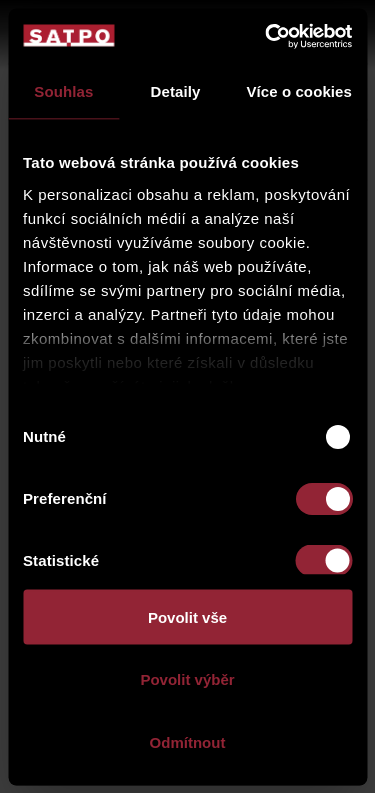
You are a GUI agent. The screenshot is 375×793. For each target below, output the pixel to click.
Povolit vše (187, 616)
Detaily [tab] (176, 91)
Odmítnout (188, 741)
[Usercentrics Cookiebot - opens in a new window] (267, 36)
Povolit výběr (187, 679)
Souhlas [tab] (63, 91)
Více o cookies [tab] (299, 91)
